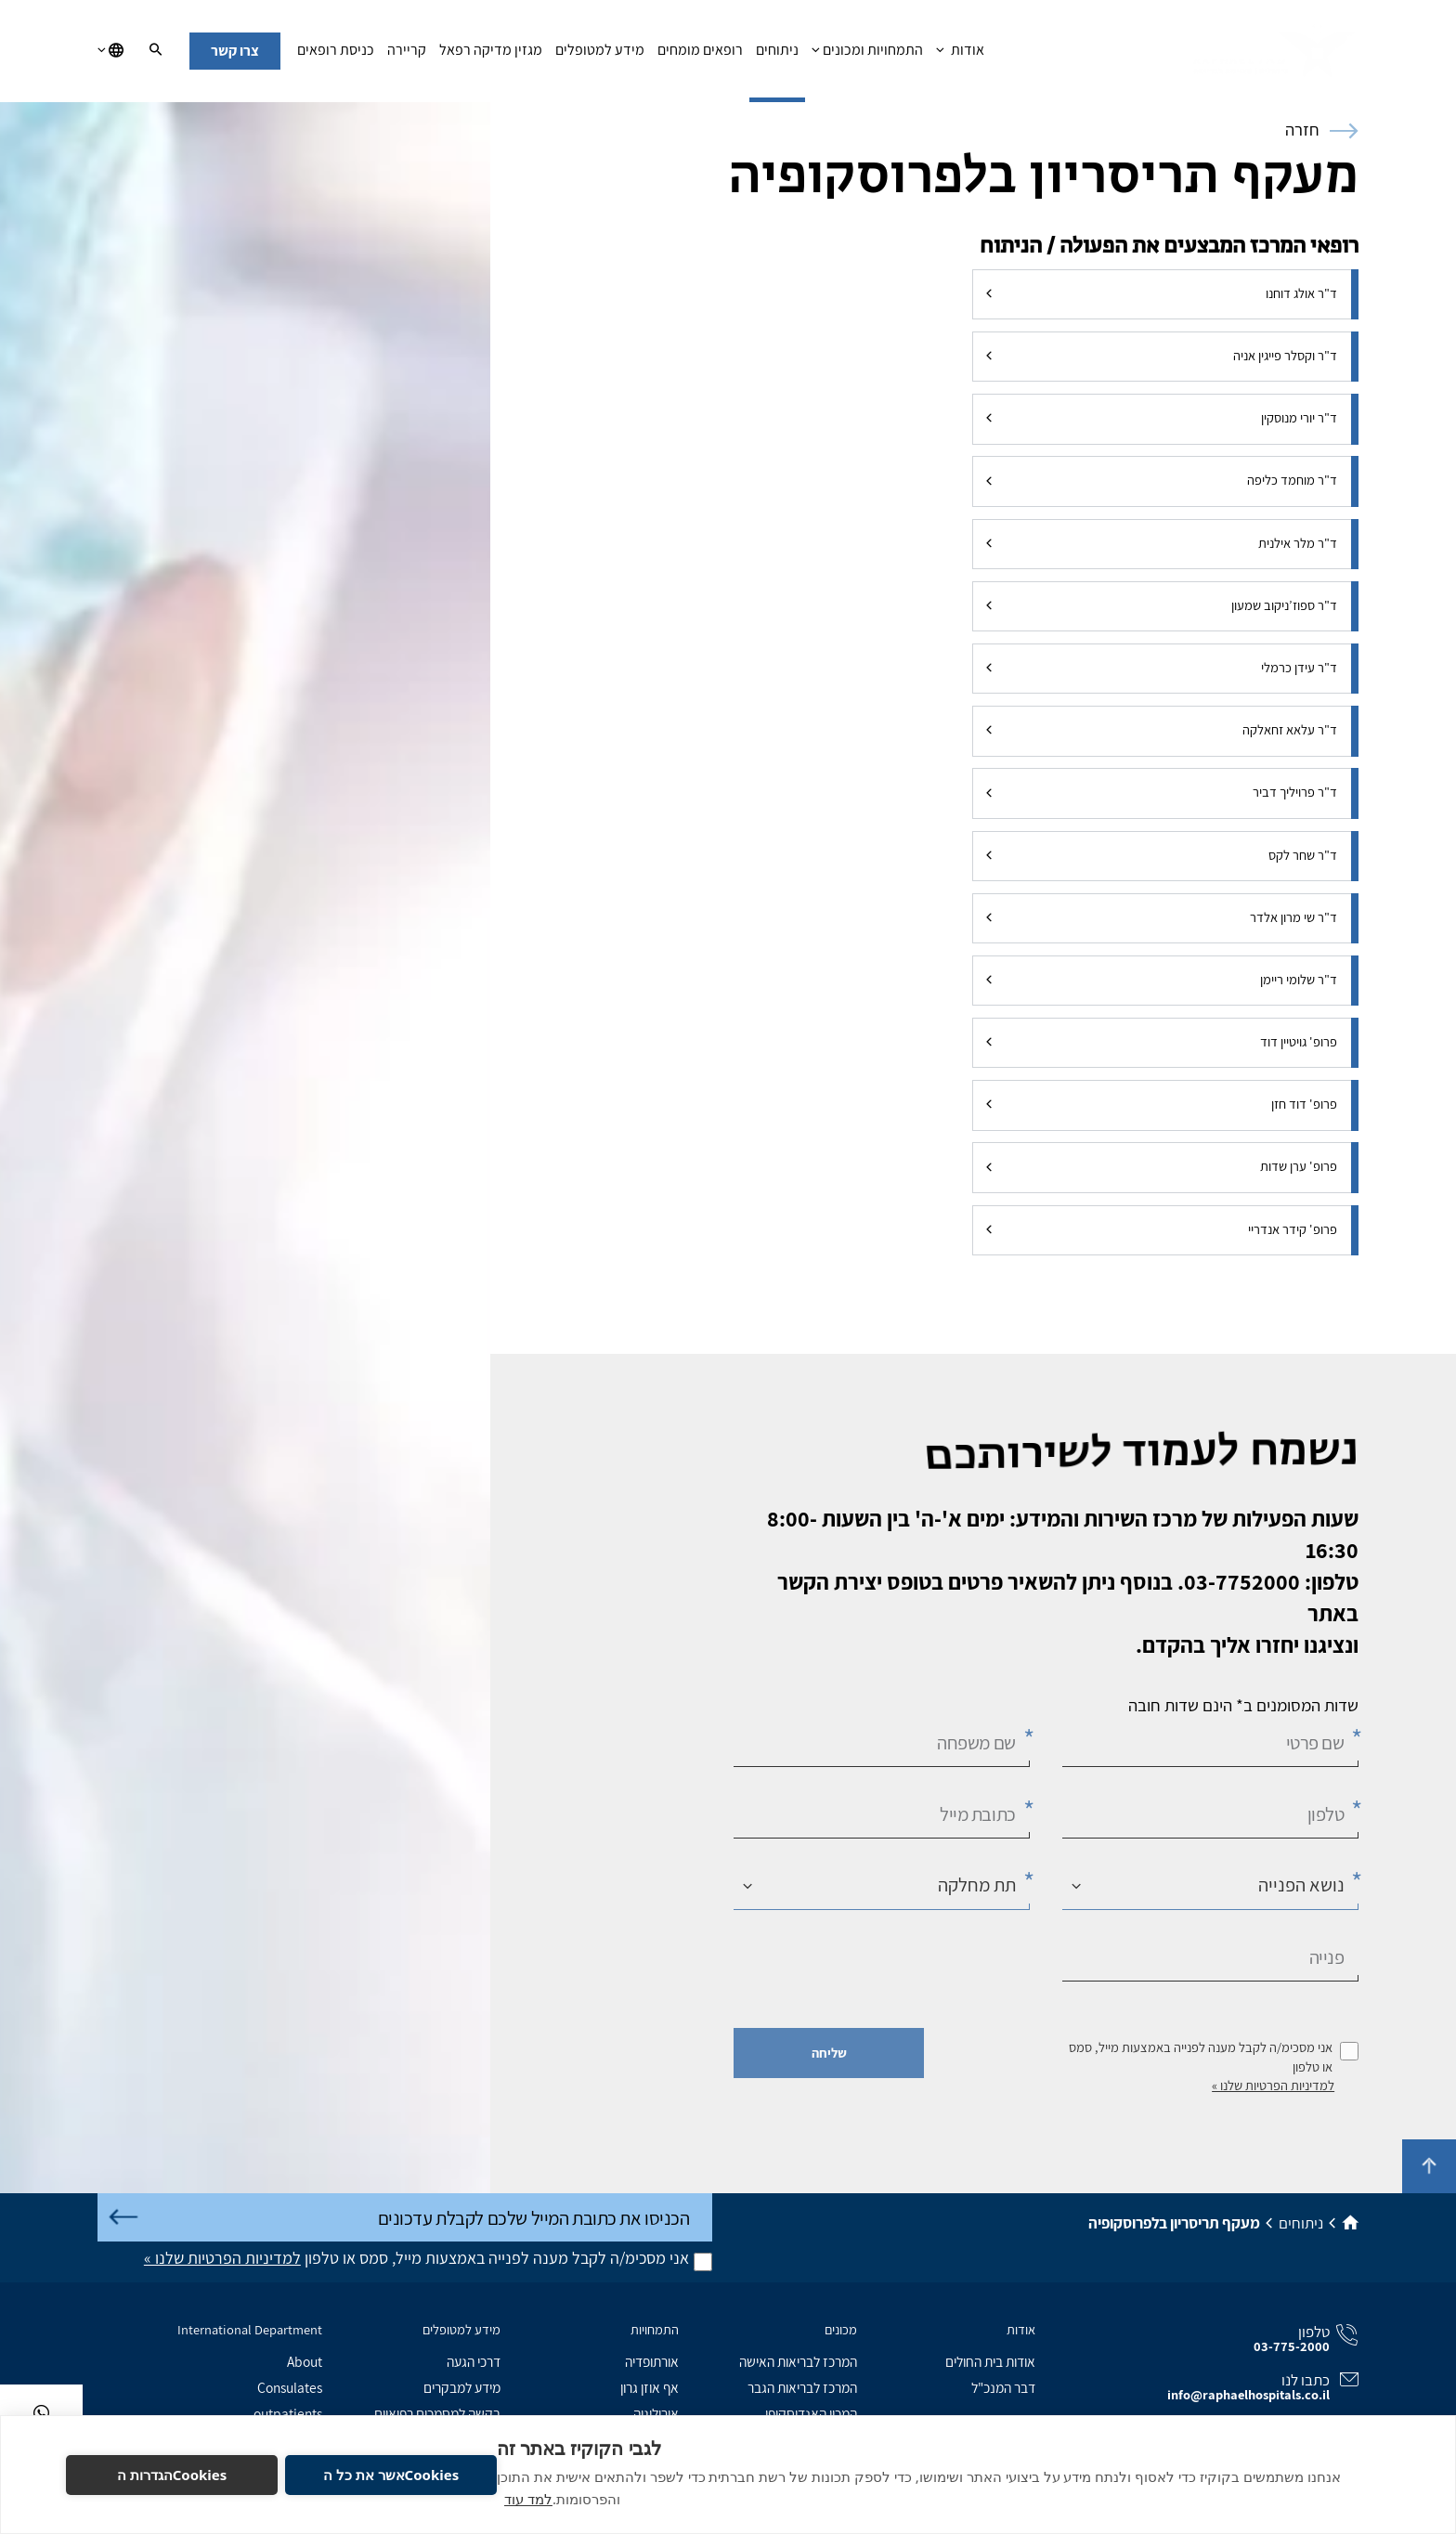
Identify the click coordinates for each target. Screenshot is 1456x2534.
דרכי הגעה (473, 2361)
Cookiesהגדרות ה (172, 2474)
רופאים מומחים (700, 55)
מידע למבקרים (461, 2387)
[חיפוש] (156, 51)
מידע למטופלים (600, 55)
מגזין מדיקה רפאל (491, 55)
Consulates (289, 2387)
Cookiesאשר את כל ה (391, 2474)
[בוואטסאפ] (41, 2413)
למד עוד (528, 2498)
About (304, 2361)
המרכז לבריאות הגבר (802, 2387)
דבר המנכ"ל (1003, 2387)
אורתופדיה (652, 2361)
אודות (960, 55)
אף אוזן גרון (649, 2387)
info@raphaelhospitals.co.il (1248, 2394)
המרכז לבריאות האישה (798, 2361)
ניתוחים (777, 55)
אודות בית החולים (990, 2361)
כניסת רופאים (336, 55)
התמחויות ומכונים (867, 55)
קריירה (407, 55)
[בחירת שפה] (110, 51)
